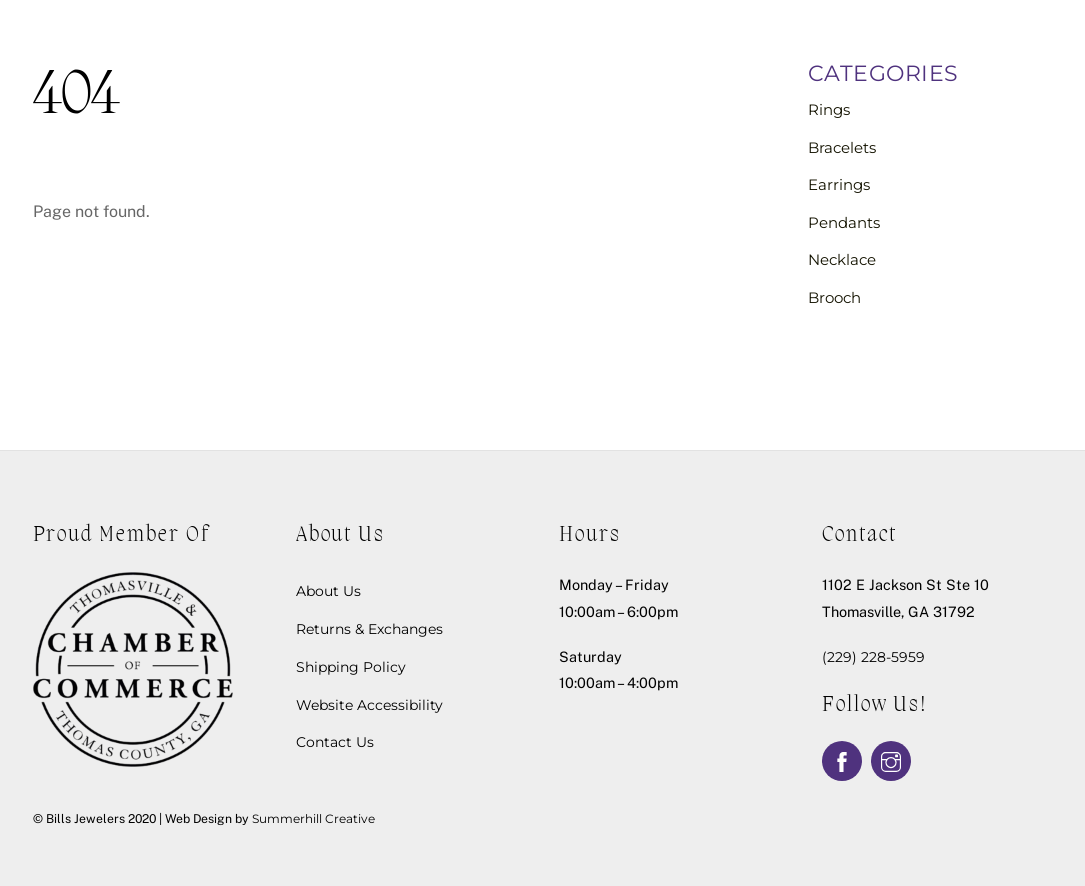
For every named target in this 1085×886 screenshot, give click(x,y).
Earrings (839, 184)
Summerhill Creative (313, 818)
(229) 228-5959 (873, 657)
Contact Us (335, 742)
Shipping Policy (351, 667)
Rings (829, 109)
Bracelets (842, 147)
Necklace (842, 259)
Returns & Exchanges (369, 629)
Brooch (834, 297)
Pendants (844, 222)
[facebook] (842, 760)
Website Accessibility (369, 705)
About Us (328, 591)
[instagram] (891, 760)
